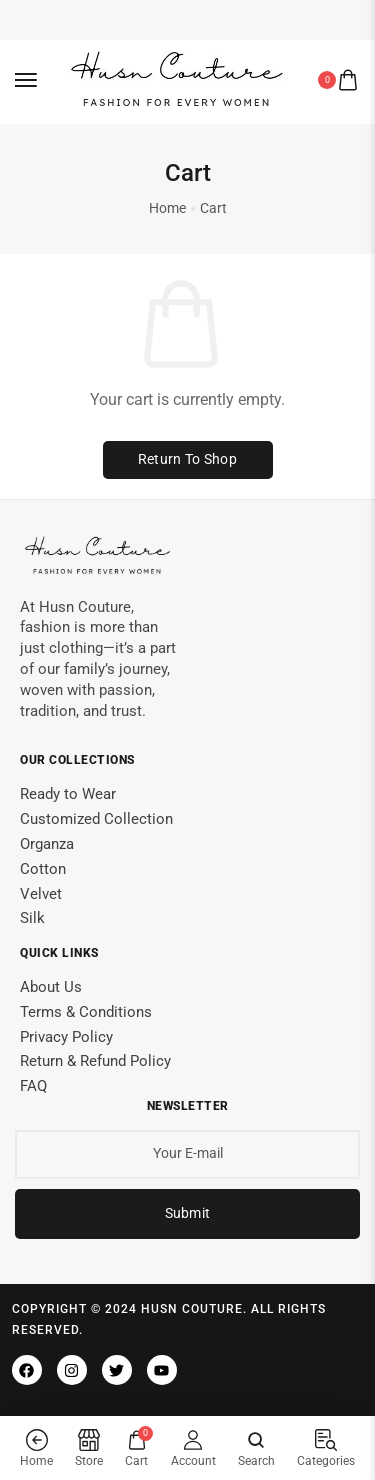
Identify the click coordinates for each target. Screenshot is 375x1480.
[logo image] (179, 78)
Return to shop (187, 455)
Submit (188, 1209)
